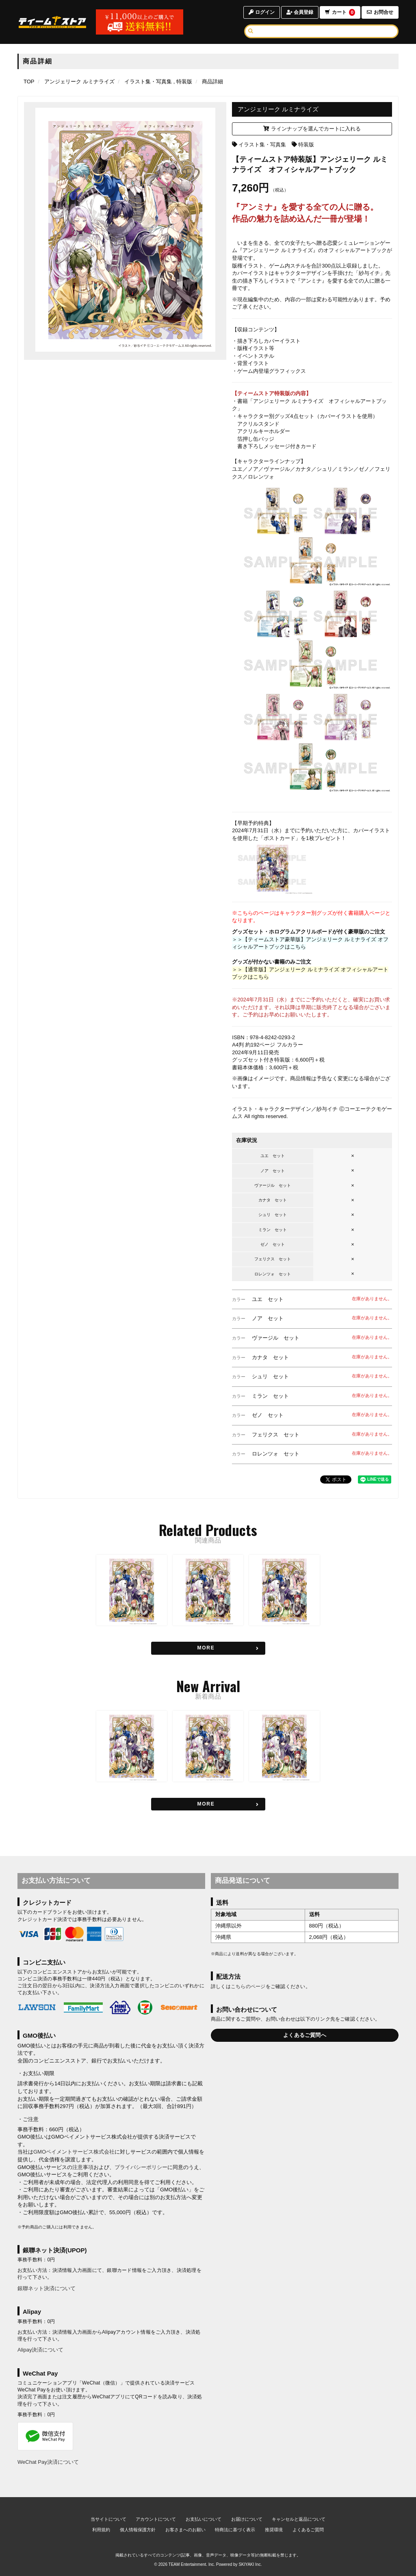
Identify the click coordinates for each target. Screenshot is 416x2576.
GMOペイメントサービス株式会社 (74, 2152)
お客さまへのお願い (185, 2529)
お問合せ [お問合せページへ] (380, 12)
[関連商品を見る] (208, 1648)
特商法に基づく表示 (235, 2529)
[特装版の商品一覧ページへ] (182, 81)
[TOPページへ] (52, 22)
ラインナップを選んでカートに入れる (312, 129)
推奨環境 (274, 2529)
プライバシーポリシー (141, 2167)
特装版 (306, 144)
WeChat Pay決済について (48, 2462)
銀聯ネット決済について (46, 2288)
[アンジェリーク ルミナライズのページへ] (79, 81)
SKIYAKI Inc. (250, 2564)
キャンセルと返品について (298, 2519)
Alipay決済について (40, 2350)
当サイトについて (108, 2519)
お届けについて (246, 2519)
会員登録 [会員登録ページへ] (299, 12)
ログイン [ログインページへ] (261, 12)
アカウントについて (156, 2519)
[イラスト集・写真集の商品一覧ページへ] (148, 81)
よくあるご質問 (308, 2529)
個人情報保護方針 (138, 2529)
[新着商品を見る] (208, 1804)
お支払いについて (203, 2519)
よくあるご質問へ (304, 2035)
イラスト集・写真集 (262, 144)
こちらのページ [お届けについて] (248, 1986)
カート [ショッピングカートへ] (340, 12)
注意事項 (82, 2167)
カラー (238, 1299)
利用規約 (101, 2529)
